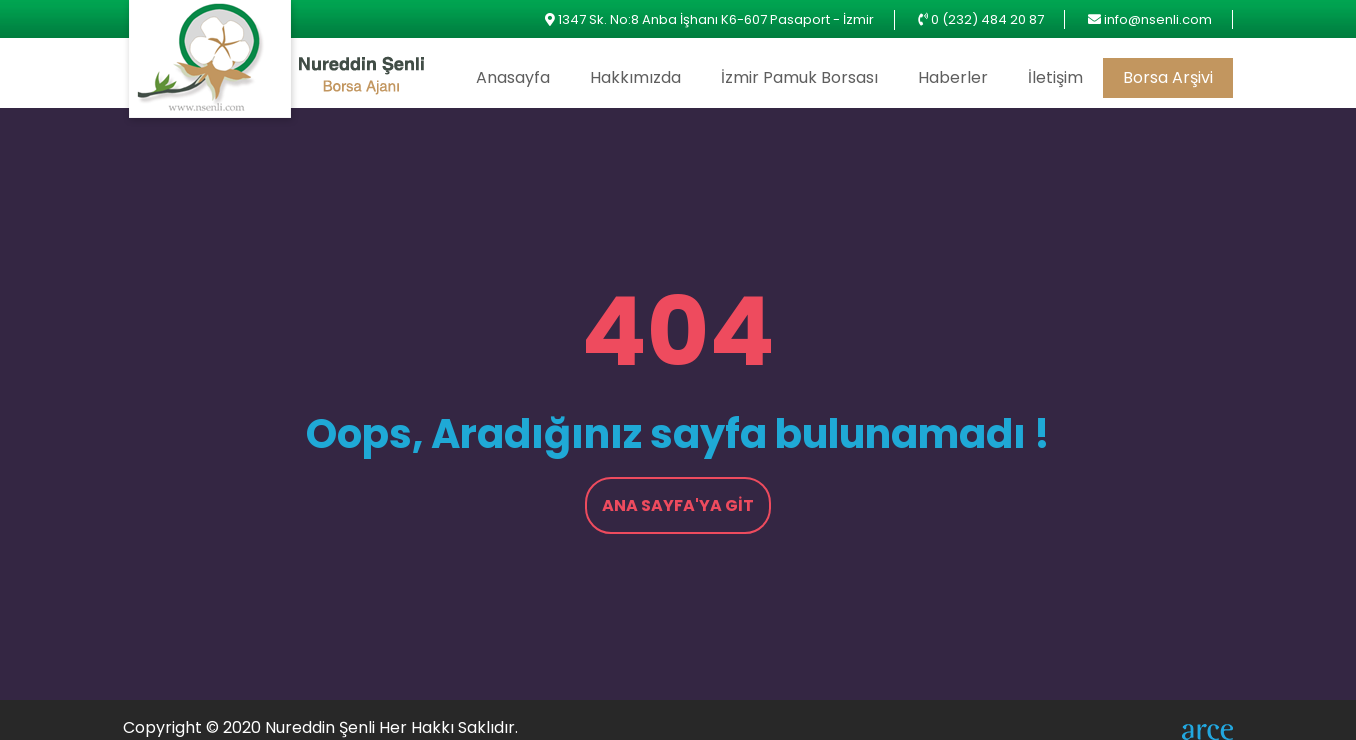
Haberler (953, 77)
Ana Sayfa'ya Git (678, 505)
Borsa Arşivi (1168, 77)
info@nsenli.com (1158, 19)
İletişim (1055, 77)
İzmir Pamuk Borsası (799, 77)
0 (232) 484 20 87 (987, 19)
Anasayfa (513, 77)
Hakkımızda (635, 77)
